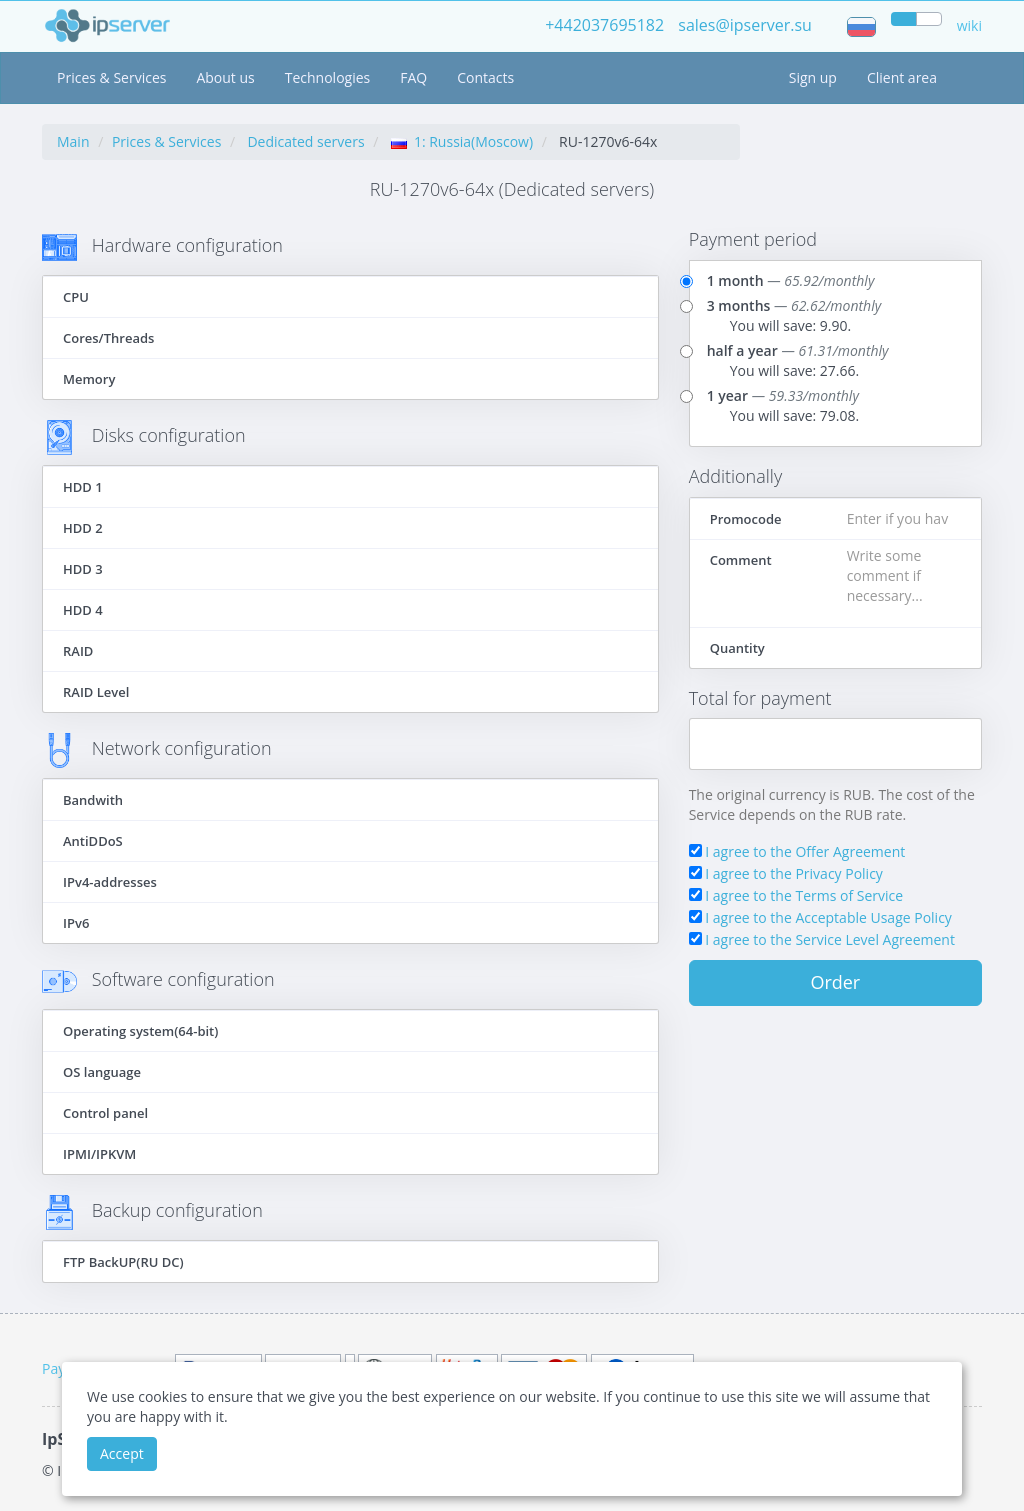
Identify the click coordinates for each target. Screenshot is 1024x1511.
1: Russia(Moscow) (462, 141)
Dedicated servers (305, 141)
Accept (122, 1453)
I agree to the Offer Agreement (805, 851)
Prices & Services (111, 77)
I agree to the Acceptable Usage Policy (828, 917)
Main (73, 141)
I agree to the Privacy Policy (794, 873)
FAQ (413, 77)
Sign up (813, 77)
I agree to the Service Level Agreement (830, 939)
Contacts (485, 77)
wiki (969, 25)
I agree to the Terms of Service (804, 895)
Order (835, 982)
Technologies (328, 77)
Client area (902, 77)
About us (225, 77)
